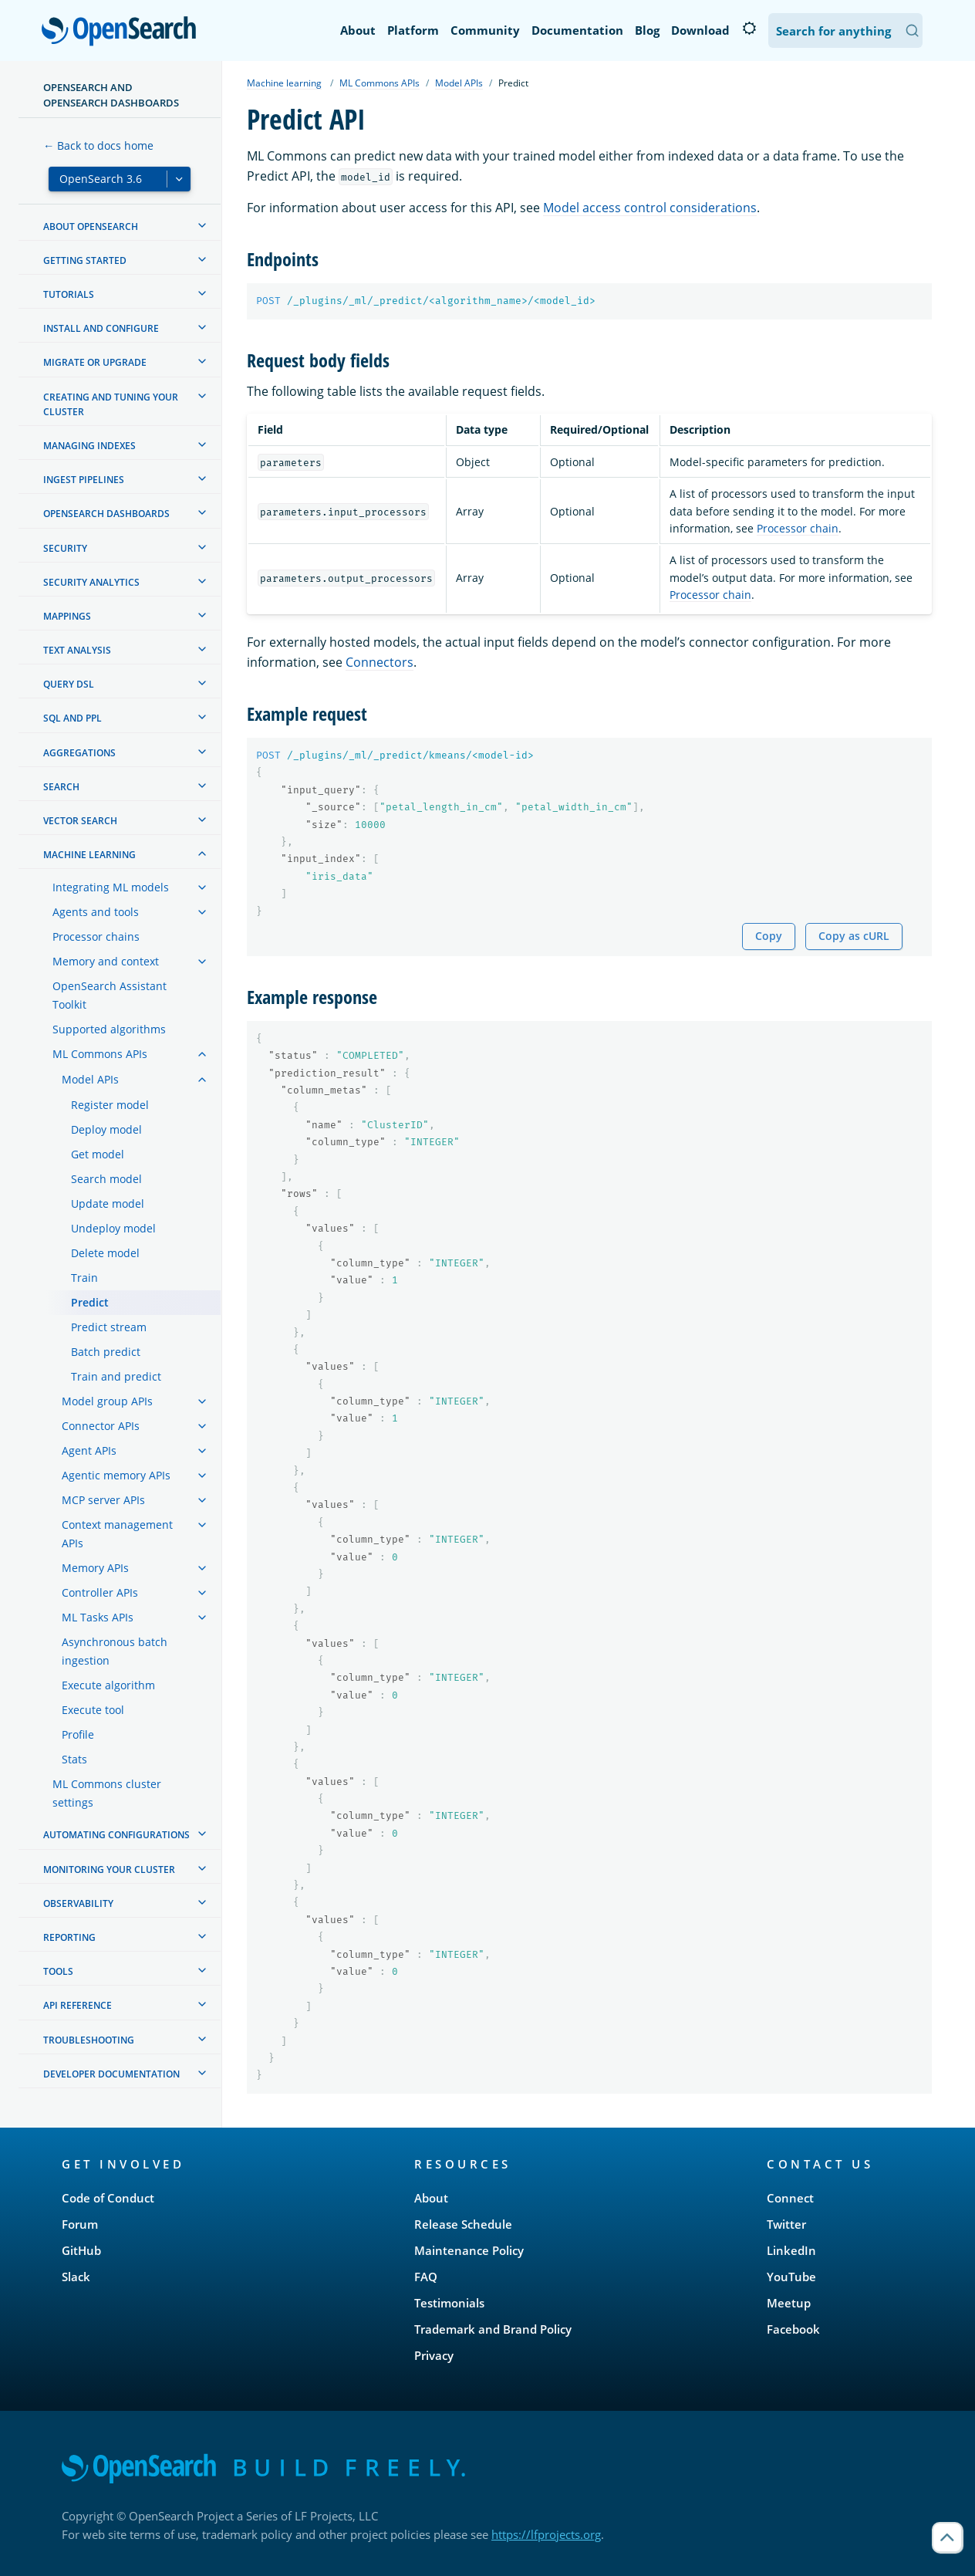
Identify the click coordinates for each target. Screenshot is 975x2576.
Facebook (793, 2329)
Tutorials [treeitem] (68, 294)
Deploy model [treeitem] (106, 1129)
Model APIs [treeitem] (90, 1079)
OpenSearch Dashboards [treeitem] (106, 513)
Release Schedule (463, 2224)
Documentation (577, 30)
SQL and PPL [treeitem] (72, 718)
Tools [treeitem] (58, 1971)
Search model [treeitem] (106, 1178)
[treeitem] (202, 225)
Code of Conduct (108, 2198)
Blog (647, 30)
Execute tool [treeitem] (93, 1709)
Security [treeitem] (65, 548)
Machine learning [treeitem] (89, 854)
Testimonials (449, 2303)
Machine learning (284, 83)
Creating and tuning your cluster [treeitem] (110, 404)
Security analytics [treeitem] (91, 582)
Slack (76, 2276)
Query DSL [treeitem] (68, 684)
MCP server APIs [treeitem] (103, 1500)
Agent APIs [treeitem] (89, 1450)
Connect (790, 2198)
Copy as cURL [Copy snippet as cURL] (853, 935)
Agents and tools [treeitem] (95, 911)
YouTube (791, 2276)
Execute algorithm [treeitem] (108, 1685)
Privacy (434, 2355)
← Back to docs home (98, 145)
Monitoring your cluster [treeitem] (109, 1869)
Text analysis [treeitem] (77, 650)
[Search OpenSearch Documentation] (845, 30)
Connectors (379, 662)
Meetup (789, 2303)
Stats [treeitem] (74, 1759)
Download (700, 30)
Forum (80, 2224)
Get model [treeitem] (97, 1154)
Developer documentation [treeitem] (111, 2074)
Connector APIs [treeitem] (101, 1425)
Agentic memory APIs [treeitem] (116, 1475)
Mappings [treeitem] (67, 616)
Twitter (786, 2224)
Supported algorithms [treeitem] (109, 1029)
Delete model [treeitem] (105, 1253)
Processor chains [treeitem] (96, 936)
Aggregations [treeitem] (79, 752)
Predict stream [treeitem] (109, 1327)
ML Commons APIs (379, 83)
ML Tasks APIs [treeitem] (97, 1617)
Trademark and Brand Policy (493, 2329)
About (358, 30)
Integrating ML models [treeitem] (110, 887)
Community (485, 30)
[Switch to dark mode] (749, 28)
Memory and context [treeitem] (105, 961)
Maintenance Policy (469, 2250)
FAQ (425, 2276)
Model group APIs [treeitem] (107, 1401)
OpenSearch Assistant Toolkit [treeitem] (109, 995)
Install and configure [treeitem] (101, 328)
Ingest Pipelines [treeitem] (83, 479)
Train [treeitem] (84, 1277)
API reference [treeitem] (77, 2005)
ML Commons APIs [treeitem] (99, 1053)
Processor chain (797, 528)
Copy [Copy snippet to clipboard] (768, 935)
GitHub (81, 2250)
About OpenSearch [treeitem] (90, 226)
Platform (413, 30)
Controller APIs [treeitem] (100, 1592)
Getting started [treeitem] (85, 260)
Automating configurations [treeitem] (116, 1834)
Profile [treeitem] (78, 1734)
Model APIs (459, 83)
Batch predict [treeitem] (105, 1351)
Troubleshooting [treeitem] (88, 2040)
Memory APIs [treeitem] (95, 1567)
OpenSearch (123, 32)
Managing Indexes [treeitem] (89, 445)
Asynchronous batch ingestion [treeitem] (114, 1651)
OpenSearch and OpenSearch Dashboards (111, 95)
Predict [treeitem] (90, 1302)
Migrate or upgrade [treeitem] (95, 362)
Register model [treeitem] (110, 1104)
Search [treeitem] (61, 786)
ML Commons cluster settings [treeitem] (106, 1793)
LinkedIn (791, 2250)
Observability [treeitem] (78, 1903)
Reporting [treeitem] (69, 1937)
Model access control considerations (650, 207)
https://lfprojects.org (546, 2534)
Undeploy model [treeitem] (113, 1228)
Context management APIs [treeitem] (117, 1533)
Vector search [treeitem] (80, 820)
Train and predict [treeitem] (116, 1376)
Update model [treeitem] (107, 1203)
